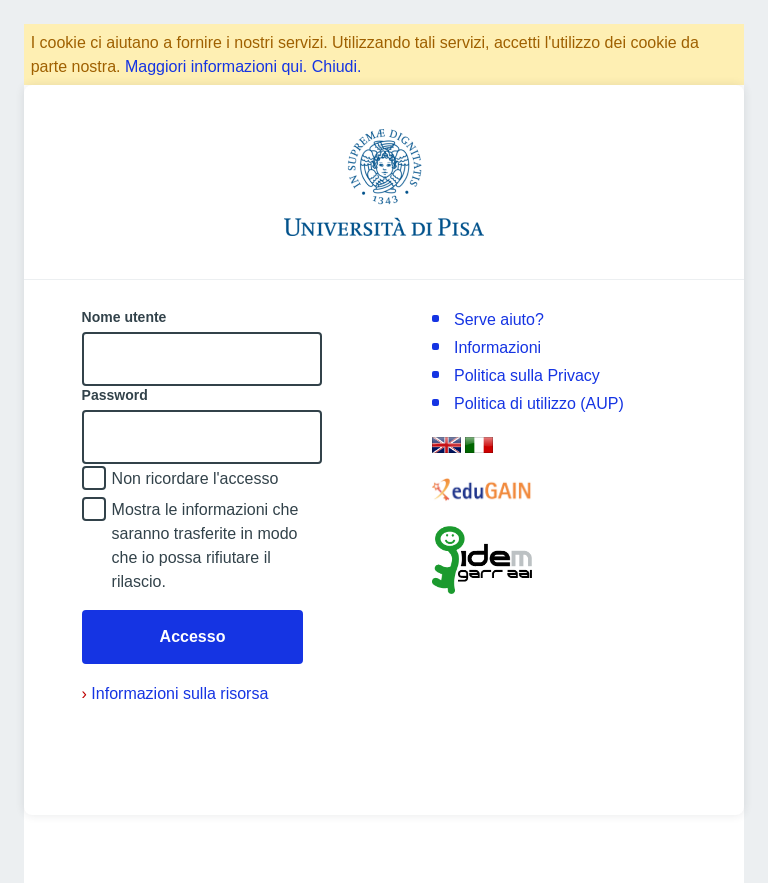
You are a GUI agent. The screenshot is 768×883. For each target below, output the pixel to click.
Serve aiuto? (499, 319)
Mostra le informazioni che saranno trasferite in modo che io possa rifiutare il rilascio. (205, 545)
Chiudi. (337, 66)
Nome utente (124, 317)
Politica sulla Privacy (527, 375)
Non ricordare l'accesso (195, 478)
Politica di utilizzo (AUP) (539, 403)
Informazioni (497, 347)
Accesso (193, 636)
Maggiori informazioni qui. (216, 66)
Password (115, 395)
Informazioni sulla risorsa (175, 693)
